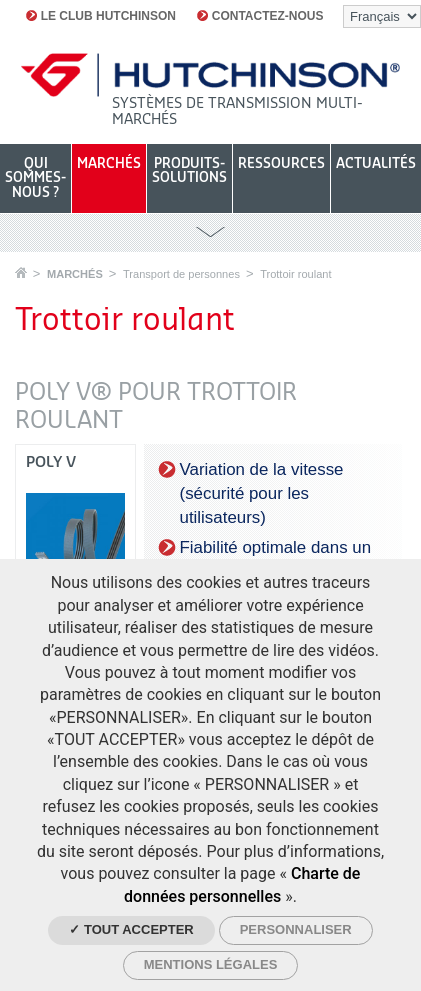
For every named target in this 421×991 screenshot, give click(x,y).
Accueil (21, 272)
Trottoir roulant (295, 274)
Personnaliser (296, 929)
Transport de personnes (181, 274)
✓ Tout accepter (131, 929)
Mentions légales (211, 964)
